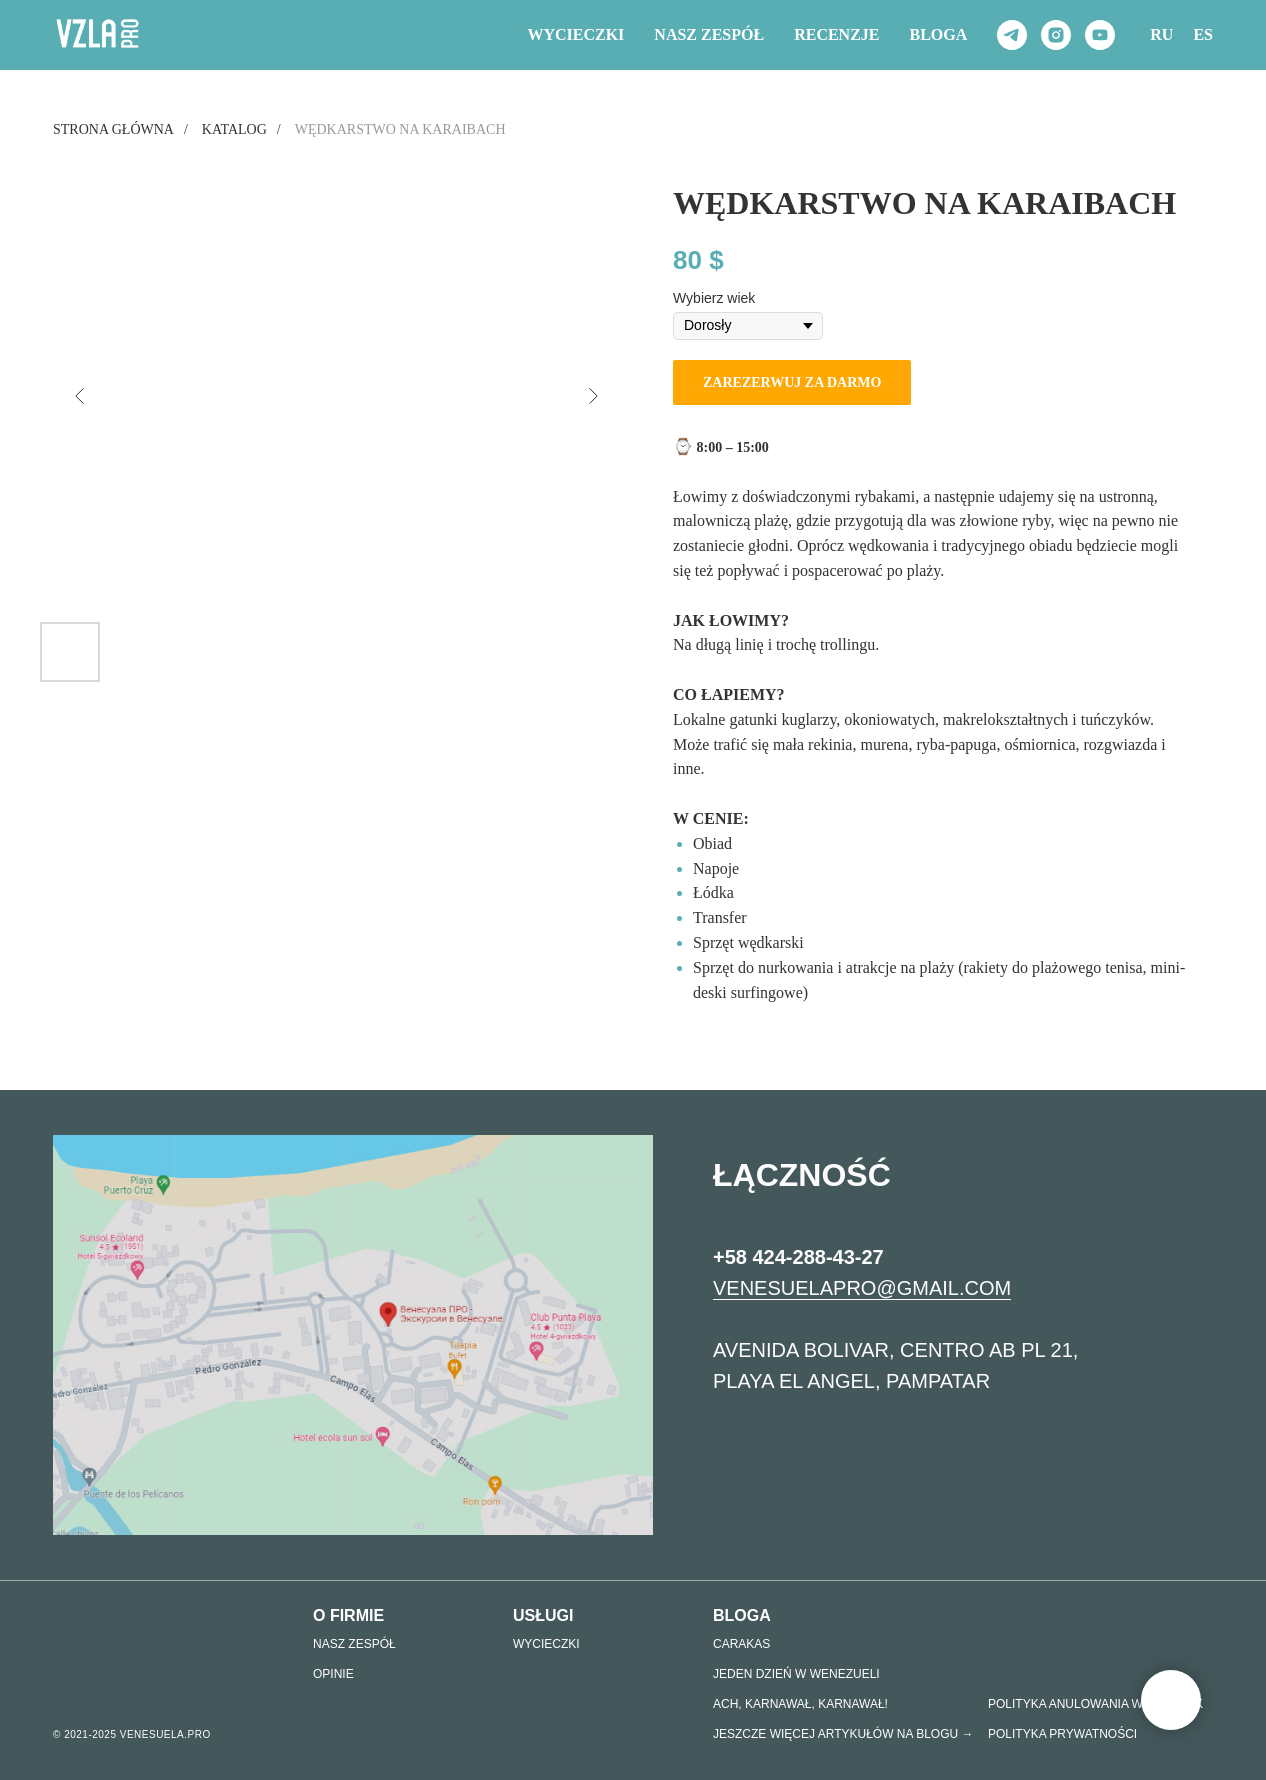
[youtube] (1100, 35)
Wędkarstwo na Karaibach (400, 129)
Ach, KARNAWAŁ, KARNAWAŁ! (800, 1704)
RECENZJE (836, 34)
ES (1203, 34)
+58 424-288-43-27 (798, 1270)
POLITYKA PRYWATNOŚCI (1062, 1734)
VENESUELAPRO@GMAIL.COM (862, 1301)
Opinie (333, 1674)
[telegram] (1012, 35)
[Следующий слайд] (593, 396)
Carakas (741, 1644)
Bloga (939, 34)
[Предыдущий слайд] (80, 396)
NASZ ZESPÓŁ (709, 34)
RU (1161, 34)
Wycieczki (575, 34)
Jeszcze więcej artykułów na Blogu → (843, 1734)
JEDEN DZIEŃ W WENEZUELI (796, 1674)
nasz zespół (354, 1644)
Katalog (234, 129)
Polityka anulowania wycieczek (1095, 1704)
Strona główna (113, 129)
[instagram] (1056, 35)
